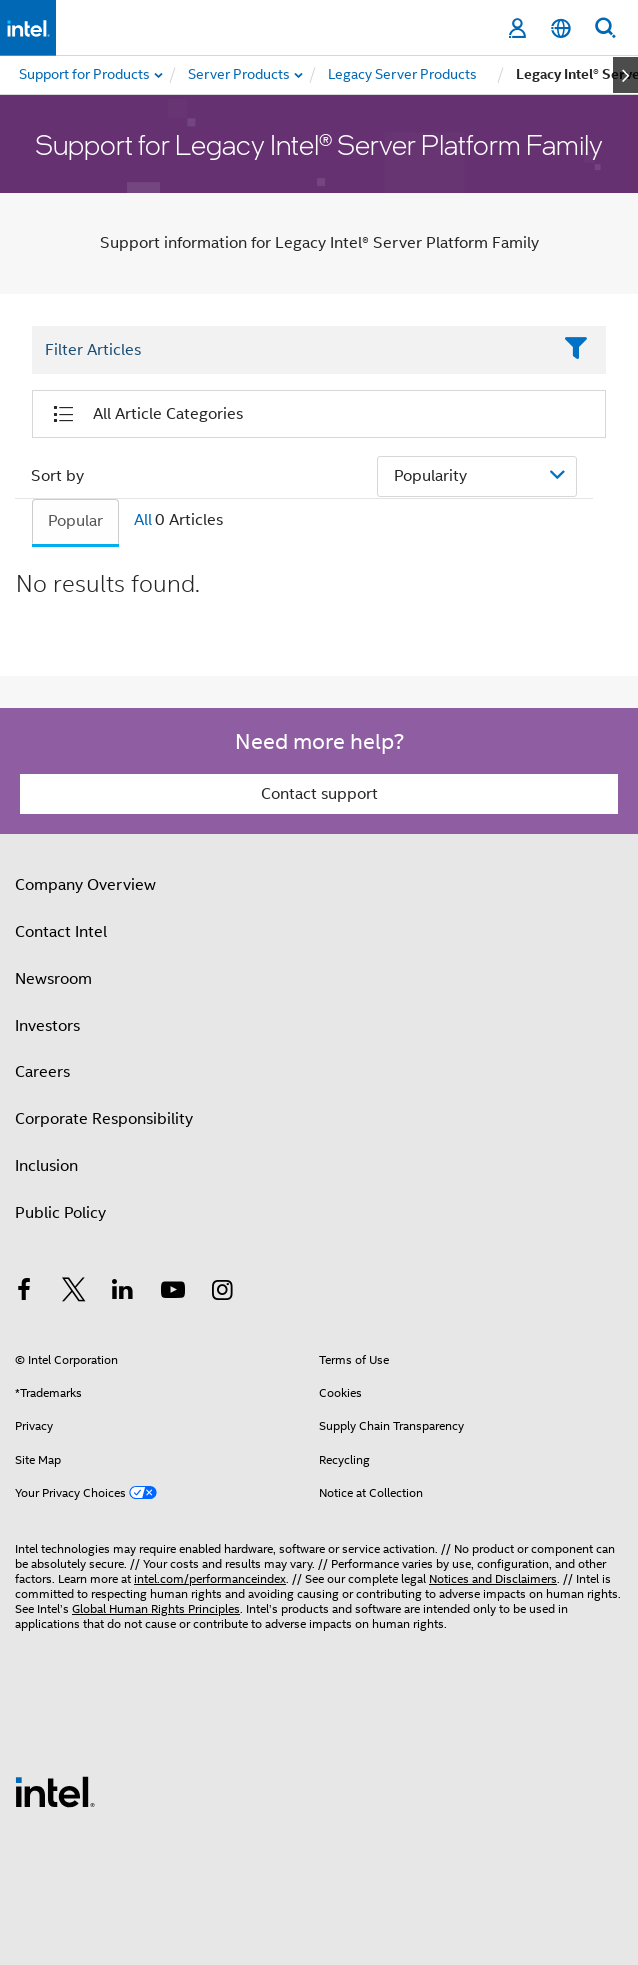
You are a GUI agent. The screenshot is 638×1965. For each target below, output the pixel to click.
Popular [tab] (75, 521)
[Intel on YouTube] (173, 1293)
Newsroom (53, 979)
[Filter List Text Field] (291, 350)
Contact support (319, 794)
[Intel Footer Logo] (55, 1791)
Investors (47, 1026)
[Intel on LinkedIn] (123, 1293)
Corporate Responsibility (104, 1119)
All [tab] (143, 520)
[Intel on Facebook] (24, 1293)
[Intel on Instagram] (222, 1293)
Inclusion (46, 1166)
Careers (42, 1072)
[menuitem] (240, 75)
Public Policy (60, 1213)
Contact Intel (61, 932)
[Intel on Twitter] (74, 1293)
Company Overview (85, 885)
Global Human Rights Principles (156, 1608)
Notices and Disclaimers (493, 1578)
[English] (561, 28)
